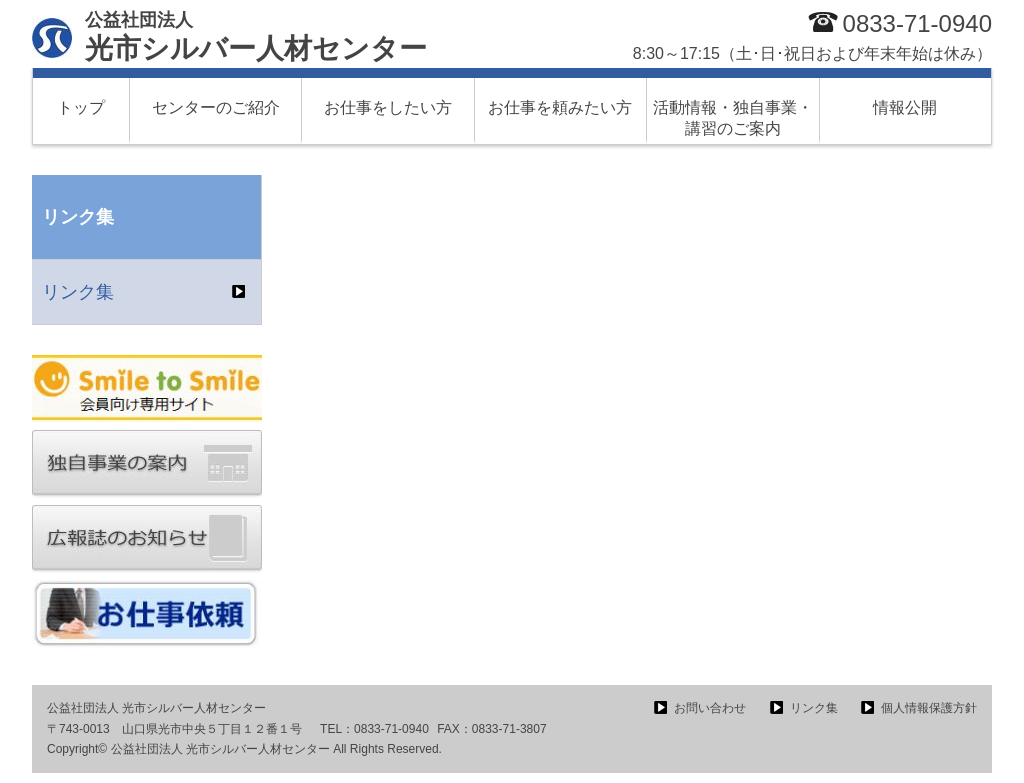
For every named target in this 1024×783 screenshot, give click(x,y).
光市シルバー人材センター (256, 37)
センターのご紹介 (216, 107)
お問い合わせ (710, 708)
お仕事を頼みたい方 (560, 107)
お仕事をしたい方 (388, 107)
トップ (81, 107)
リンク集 (78, 292)
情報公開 (905, 107)
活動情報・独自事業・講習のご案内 (733, 118)
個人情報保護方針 (929, 708)
